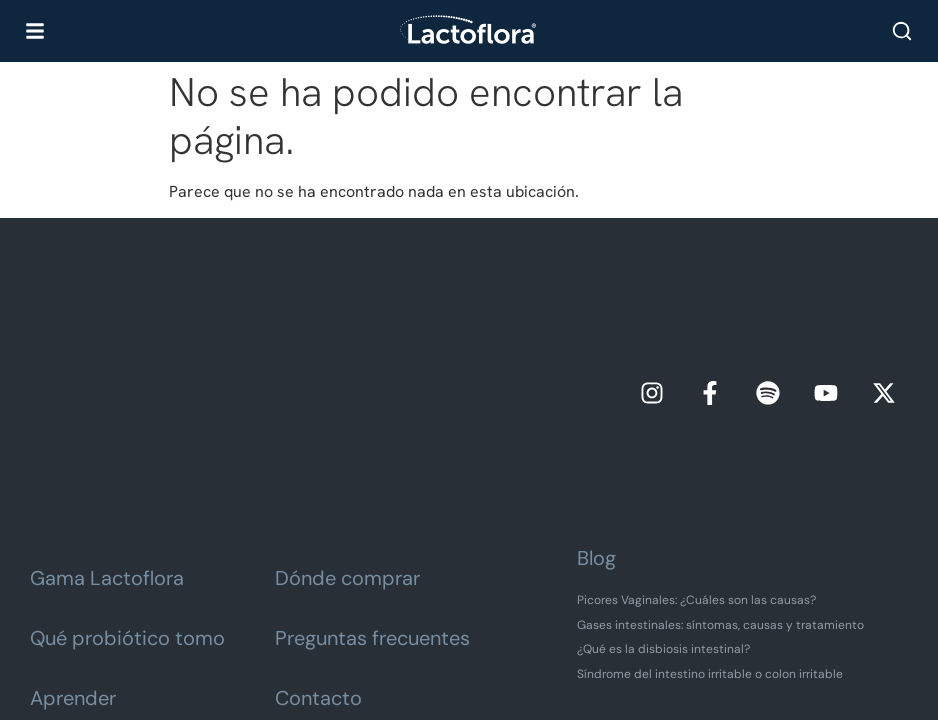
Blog (596, 403)
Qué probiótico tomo (127, 483)
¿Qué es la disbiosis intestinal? (663, 494)
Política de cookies (603, 644)
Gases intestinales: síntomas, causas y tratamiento (720, 469)
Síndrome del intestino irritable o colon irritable (710, 518)
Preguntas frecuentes (372, 483)
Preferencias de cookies (483, 664)
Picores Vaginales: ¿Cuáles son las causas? (696, 445)
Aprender (73, 543)
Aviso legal (340, 644)
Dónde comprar (347, 423)
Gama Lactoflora (107, 423)
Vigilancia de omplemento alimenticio (469, 685)
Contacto (318, 543)
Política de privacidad (460, 644)
